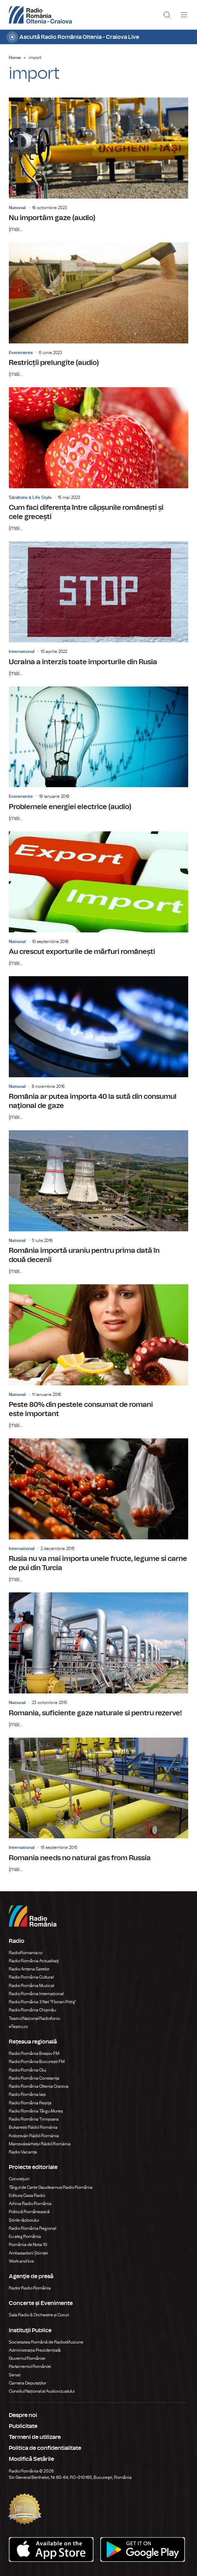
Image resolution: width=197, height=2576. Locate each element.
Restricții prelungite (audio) (98, 310)
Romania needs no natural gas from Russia (98, 1806)
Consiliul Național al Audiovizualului (42, 2391)
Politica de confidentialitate (45, 2448)
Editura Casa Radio (27, 2195)
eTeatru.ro (18, 2026)
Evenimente (21, 352)
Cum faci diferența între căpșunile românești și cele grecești (98, 459)
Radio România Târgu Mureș (36, 2111)
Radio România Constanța (34, 2078)
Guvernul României (27, 2358)
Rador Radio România (30, 2288)
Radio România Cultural (31, 1977)
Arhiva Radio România (30, 2203)
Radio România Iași (27, 2094)
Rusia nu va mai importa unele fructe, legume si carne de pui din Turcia (98, 1511)
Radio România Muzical (31, 1985)
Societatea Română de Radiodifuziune (46, 2342)
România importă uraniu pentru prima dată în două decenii (98, 1202)
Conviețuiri (19, 2179)
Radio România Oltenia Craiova (38, 2086)
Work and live (21, 2261)
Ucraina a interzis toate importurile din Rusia (98, 609)
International (22, 651)
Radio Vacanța (23, 2152)
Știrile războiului (24, 2220)
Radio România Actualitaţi (34, 1961)
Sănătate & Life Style (30, 497)
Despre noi (23, 2415)
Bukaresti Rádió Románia (33, 2127)
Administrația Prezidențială (35, 2350)
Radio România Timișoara (34, 2119)
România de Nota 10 (28, 2244)
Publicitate (23, 2426)
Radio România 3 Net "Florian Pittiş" (42, 2002)
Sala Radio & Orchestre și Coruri (39, 2315)
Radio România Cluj (27, 2070)
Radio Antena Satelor (29, 1969)
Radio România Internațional (36, 1994)
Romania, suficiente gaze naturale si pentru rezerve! (98, 1660)
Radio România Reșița (30, 2103)
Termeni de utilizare (35, 2437)
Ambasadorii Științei (28, 2253)
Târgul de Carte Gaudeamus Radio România (50, 2187)
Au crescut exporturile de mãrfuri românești (98, 899)
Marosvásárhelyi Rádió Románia (40, 2144)
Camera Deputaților (27, 2383)
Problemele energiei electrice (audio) (98, 754)
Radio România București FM (37, 2061)
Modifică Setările (31, 2459)
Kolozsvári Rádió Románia (34, 2136)
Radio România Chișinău (32, 2010)
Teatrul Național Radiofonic (34, 2018)
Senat (14, 2375)
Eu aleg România (25, 2236)
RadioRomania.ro (25, 1953)
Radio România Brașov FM (34, 2053)
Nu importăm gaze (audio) (98, 166)
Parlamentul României (30, 2366)
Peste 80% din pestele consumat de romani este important (98, 1357)
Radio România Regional (32, 2228)
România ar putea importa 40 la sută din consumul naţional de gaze (98, 1048)
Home (15, 57)
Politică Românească (29, 2212)
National (17, 208)
